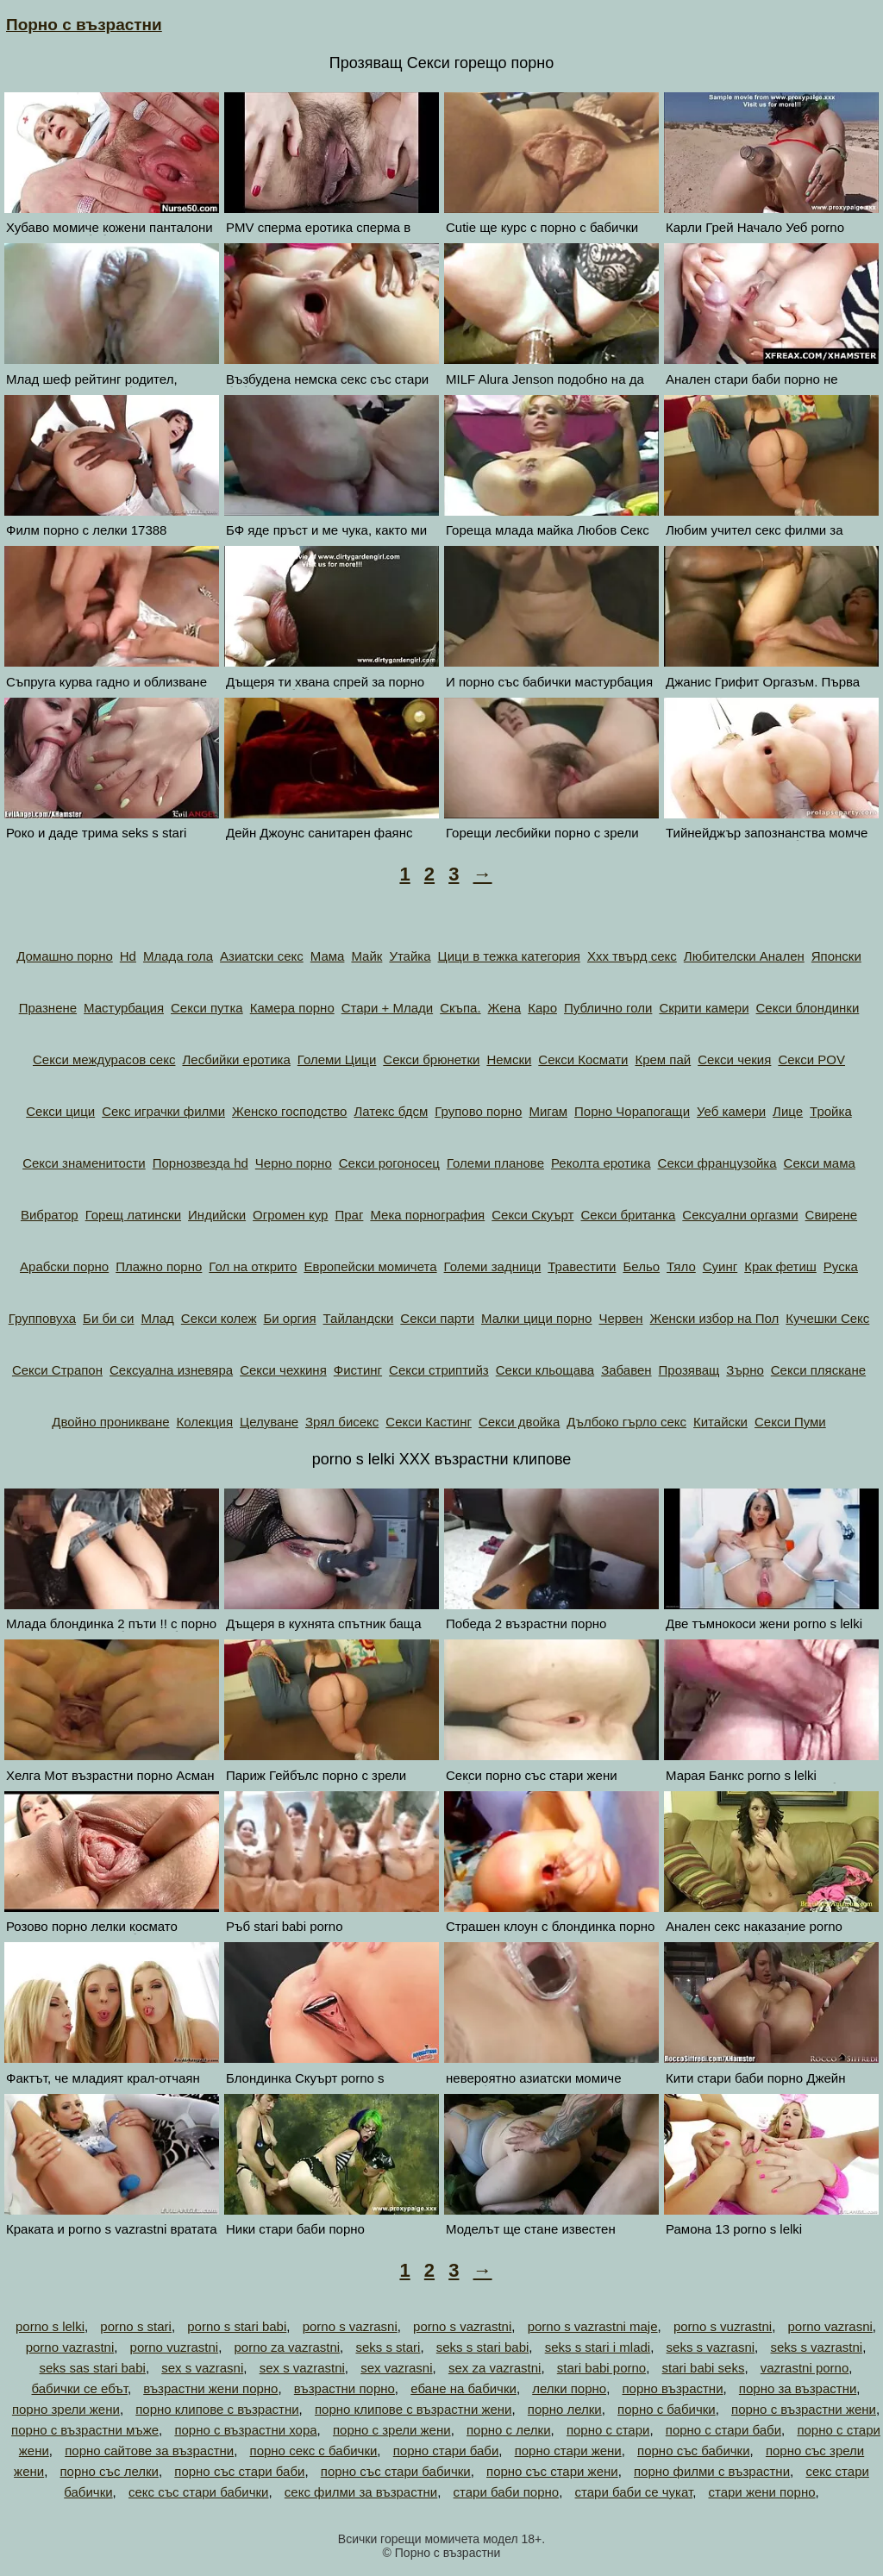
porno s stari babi (236, 2326)
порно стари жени (568, 2450)
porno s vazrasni (350, 2326)
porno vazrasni (829, 2326)
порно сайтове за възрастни (149, 2450)
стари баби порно (507, 2492)
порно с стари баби (723, 2429)
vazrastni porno (805, 2367)
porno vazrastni (70, 2347)
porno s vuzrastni (722, 2326)
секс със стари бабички (198, 2492)
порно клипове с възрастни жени (413, 2409)
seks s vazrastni (816, 2347)
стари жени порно (761, 2492)
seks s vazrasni (711, 2347)
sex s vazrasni (202, 2367)
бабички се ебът (80, 2388)
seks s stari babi (482, 2347)
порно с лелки (509, 2429)
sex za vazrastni (495, 2367)
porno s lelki (50, 2326)
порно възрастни (672, 2388)
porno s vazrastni (462, 2326)
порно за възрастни (797, 2388)
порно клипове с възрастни (216, 2409)
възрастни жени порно (210, 2388)
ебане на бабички (463, 2388)
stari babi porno (601, 2367)
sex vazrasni (396, 2367)
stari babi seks (703, 2367)
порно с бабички (666, 2409)
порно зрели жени (66, 2409)
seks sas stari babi (93, 2367)
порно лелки (565, 2409)
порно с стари (608, 2429)
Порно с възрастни (84, 25)
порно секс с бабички (314, 2450)
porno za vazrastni (288, 2347)
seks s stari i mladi (598, 2347)
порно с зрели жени (392, 2429)
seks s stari (387, 2347)
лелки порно (569, 2388)
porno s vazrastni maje (593, 2326)
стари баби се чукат (634, 2492)
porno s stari (136, 2326)
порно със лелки (109, 2471)
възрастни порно (344, 2388)
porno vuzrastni (174, 2347)
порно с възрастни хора (245, 2429)
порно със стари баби (239, 2471)
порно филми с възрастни (712, 2471)
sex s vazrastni (302, 2367)
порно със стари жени (552, 2471)
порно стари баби (446, 2450)
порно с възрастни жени (803, 2409)
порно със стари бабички (396, 2471)
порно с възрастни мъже (85, 2429)
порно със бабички (693, 2450)
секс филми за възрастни (361, 2492)
